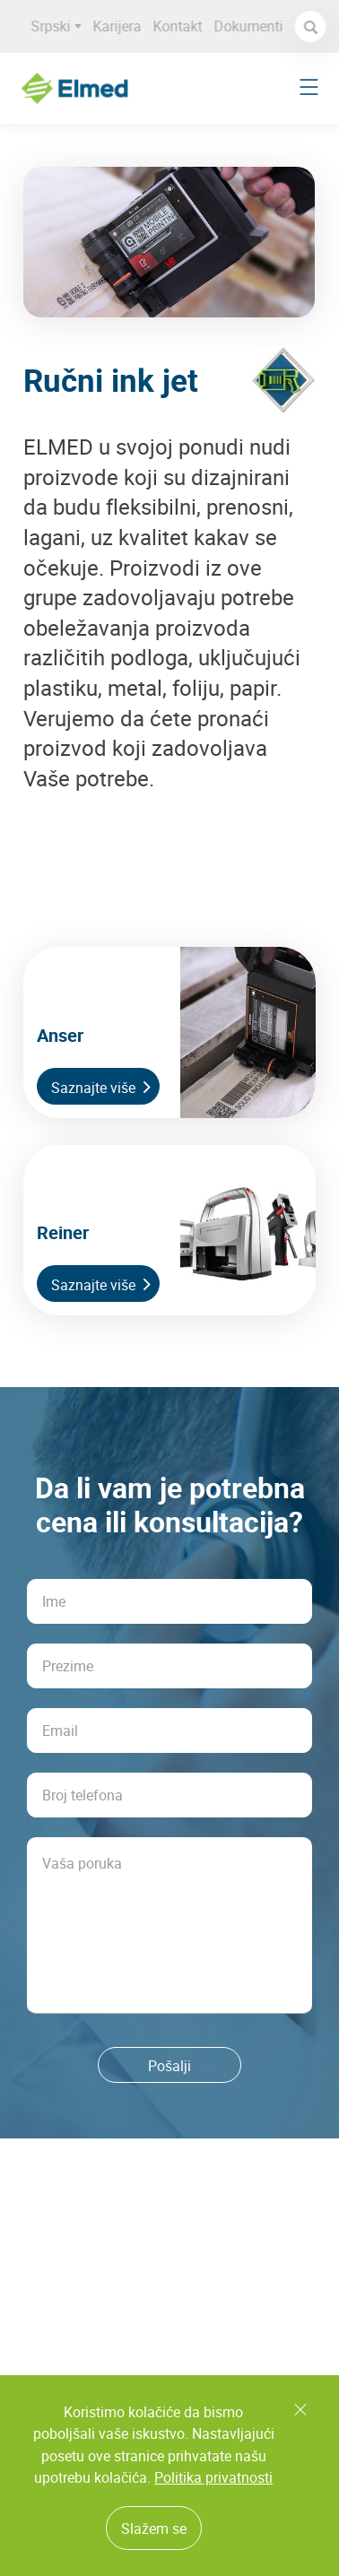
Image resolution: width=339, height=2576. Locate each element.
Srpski (61, 26)
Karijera (122, 26)
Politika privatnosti (213, 2477)
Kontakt (182, 26)
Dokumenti (253, 26)
